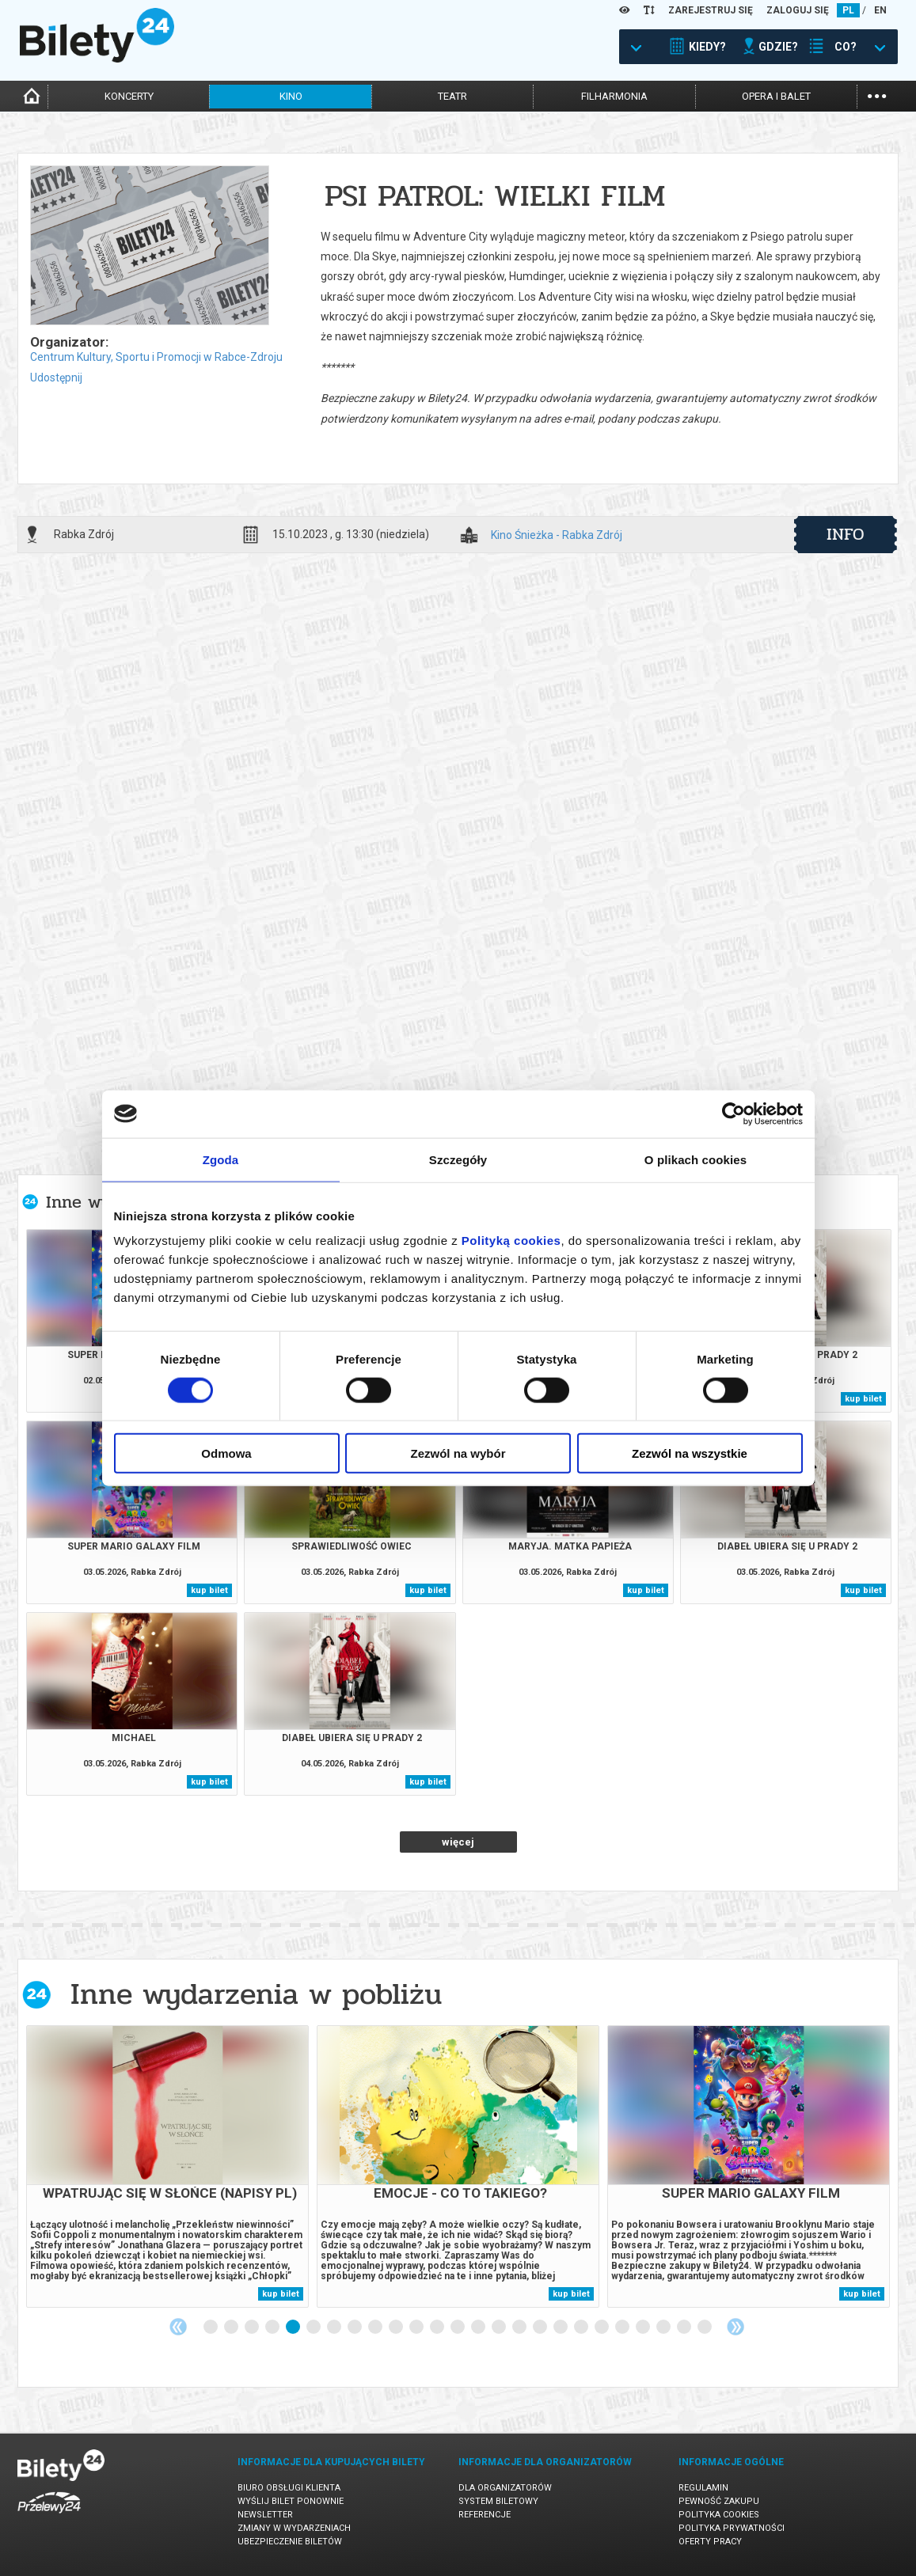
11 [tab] (417, 2327)
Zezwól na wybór (457, 1453)
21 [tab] (623, 2327)
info (846, 534)
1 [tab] (211, 2327)
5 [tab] (294, 2327)
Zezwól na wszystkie (689, 1453)
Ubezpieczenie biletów (290, 2541)
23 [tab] (664, 2327)
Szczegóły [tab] (458, 1159)
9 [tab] (376, 2327)
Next (735, 2326)
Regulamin (703, 2488)
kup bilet (863, 1399)
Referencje (484, 2515)
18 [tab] (561, 2327)
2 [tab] (232, 2327)
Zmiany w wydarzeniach (294, 2528)
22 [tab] (644, 2327)
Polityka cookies (718, 2515)
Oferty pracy (710, 2541)
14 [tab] (479, 2327)
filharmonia (614, 96)
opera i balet (776, 96)
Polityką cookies (511, 1240)
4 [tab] (273, 2327)
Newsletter (265, 2515)
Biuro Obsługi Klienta (289, 2488)
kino (290, 96)
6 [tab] (314, 2327)
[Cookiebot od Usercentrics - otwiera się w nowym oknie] (733, 1113)
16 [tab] (520, 2327)
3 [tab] (252, 2327)
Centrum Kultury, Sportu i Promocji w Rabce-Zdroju (156, 357)
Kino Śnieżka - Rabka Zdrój (556, 535)
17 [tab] (541, 2327)
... (876, 94)
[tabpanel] (167, 2166)
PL (848, 10)
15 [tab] (499, 2327)
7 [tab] (335, 2327)
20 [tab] (602, 2327)
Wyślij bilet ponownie (291, 2501)
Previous (178, 2326)
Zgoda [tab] (221, 1159)
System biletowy (498, 2501)
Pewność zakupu (718, 2501)
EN (880, 10)
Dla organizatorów (505, 2488)
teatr (452, 96)
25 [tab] (705, 2327)
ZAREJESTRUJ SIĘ (710, 10)
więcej (458, 1842)
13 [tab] (458, 2327)
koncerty (129, 96)
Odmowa (226, 1453)
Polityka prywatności (731, 2528)
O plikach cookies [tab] (695, 1159)
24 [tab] (685, 2327)
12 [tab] (438, 2327)
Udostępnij (56, 377)
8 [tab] (355, 2327)
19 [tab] (582, 2327)
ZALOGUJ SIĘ (797, 10)
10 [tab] (397, 2327)
